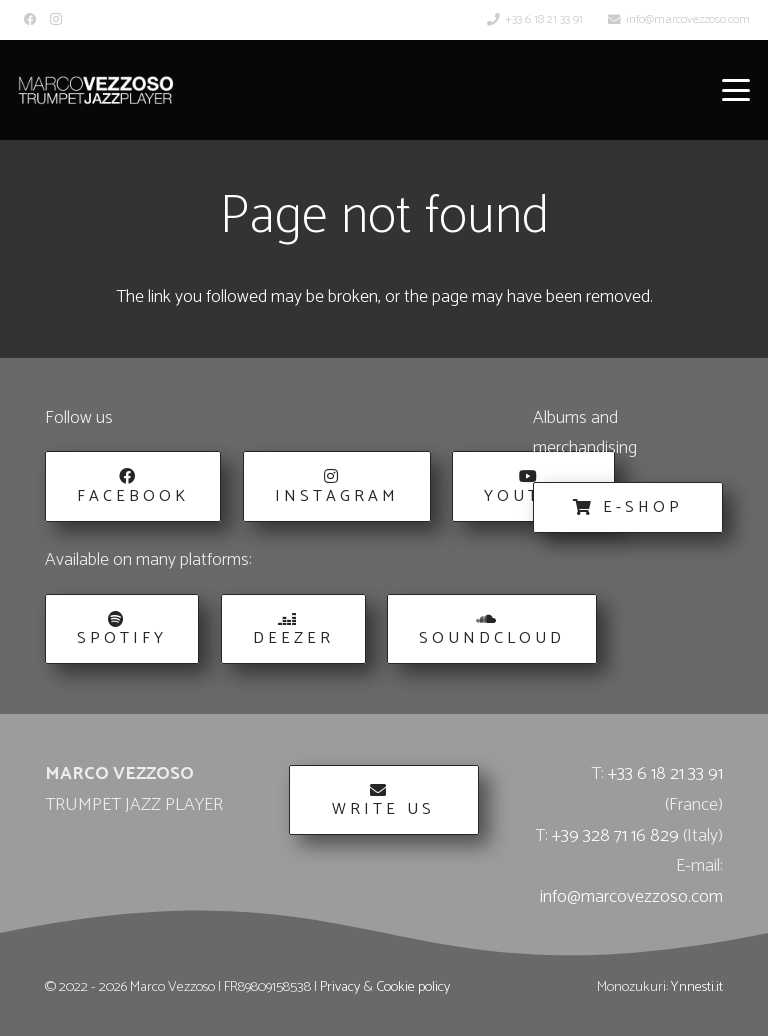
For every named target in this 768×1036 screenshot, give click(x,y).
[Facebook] (30, 19)
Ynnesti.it (697, 987)
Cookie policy (413, 987)
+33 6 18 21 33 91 (665, 774)
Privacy (340, 987)
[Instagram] (55, 19)
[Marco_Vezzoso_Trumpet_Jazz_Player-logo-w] (96, 90)
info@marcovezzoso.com (631, 897)
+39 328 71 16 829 (615, 836)
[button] (736, 90)
